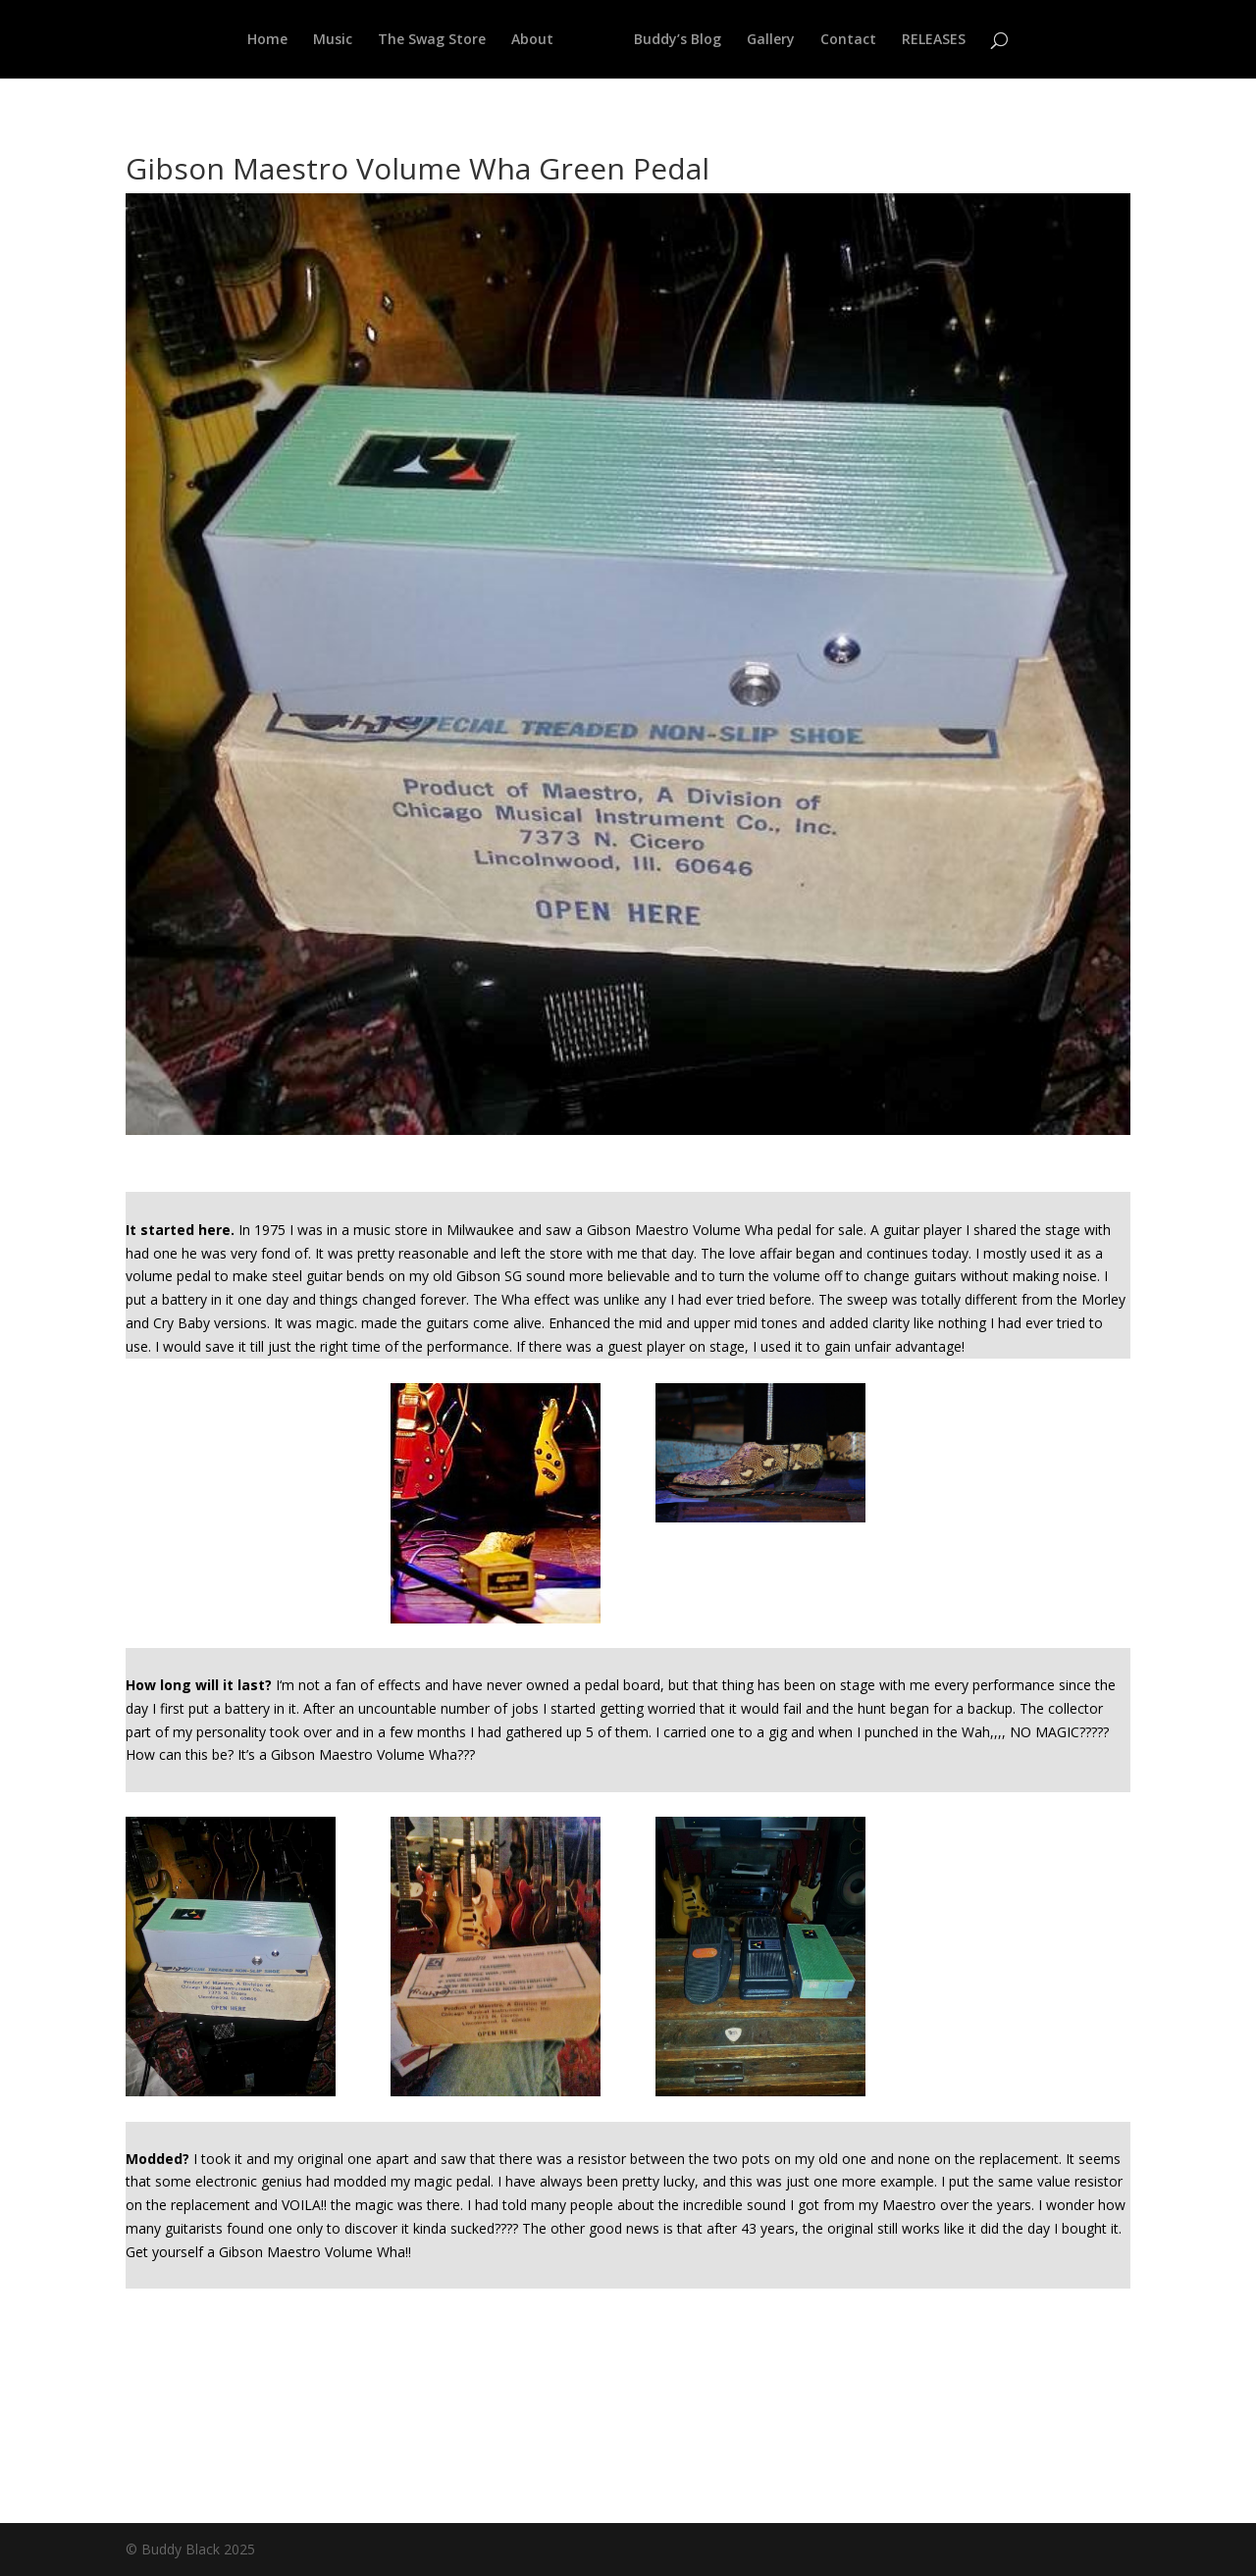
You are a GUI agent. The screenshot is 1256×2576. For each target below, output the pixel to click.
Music (332, 40)
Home (267, 40)
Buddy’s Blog (677, 40)
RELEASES (934, 40)
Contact (848, 40)
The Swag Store (432, 40)
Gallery (771, 40)
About (532, 40)
